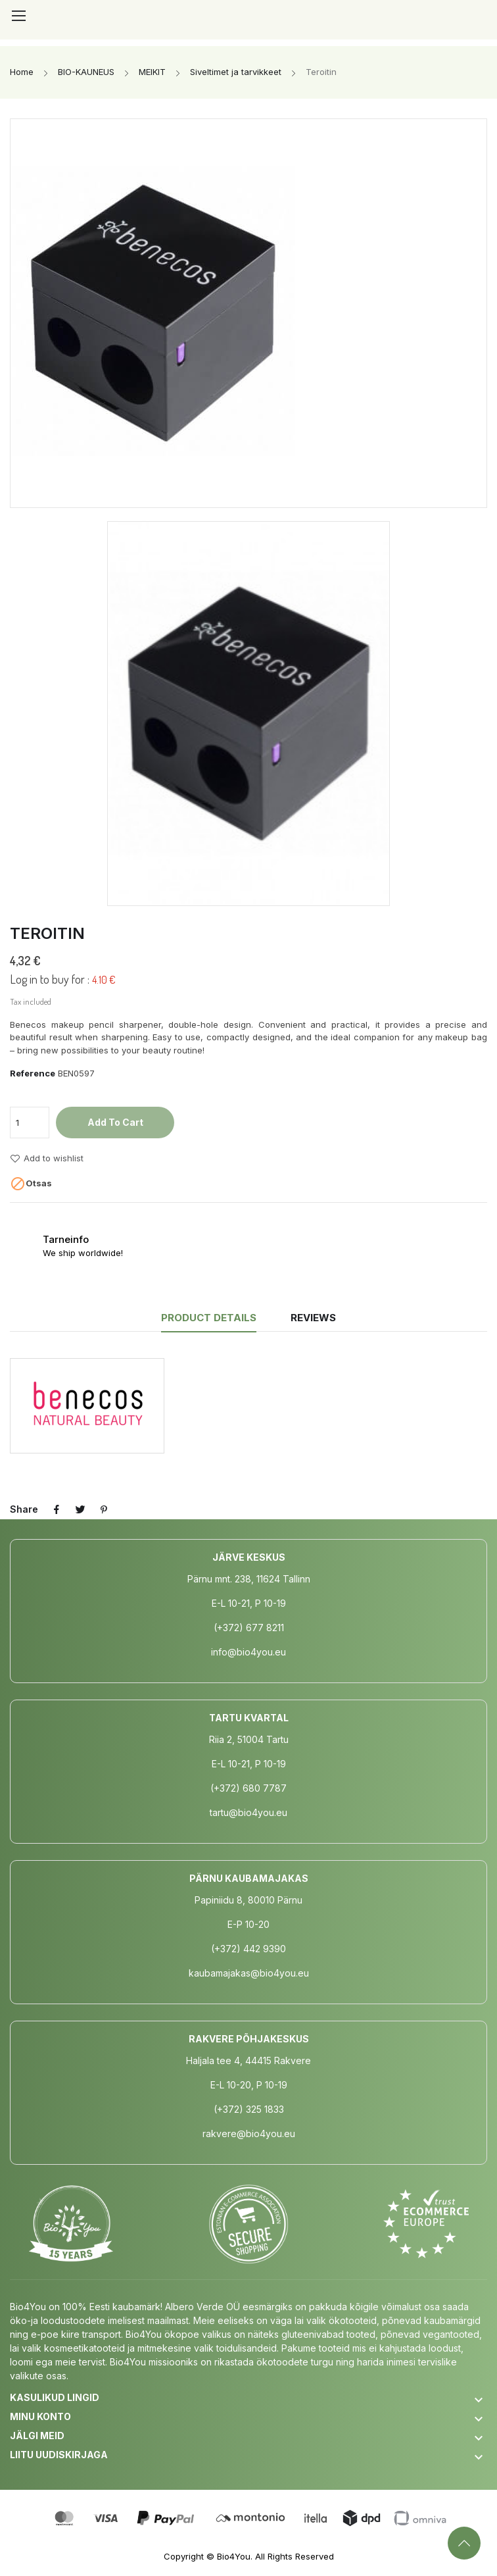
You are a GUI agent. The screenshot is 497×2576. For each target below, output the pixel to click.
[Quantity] (29, 1122)
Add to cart (115, 1122)
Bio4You (233, 2556)
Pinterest (104, 1509)
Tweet (80, 1509)
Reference (32, 1073)
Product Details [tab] (208, 1317)
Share (56, 1509)
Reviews (313, 1317)
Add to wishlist (46, 1158)
